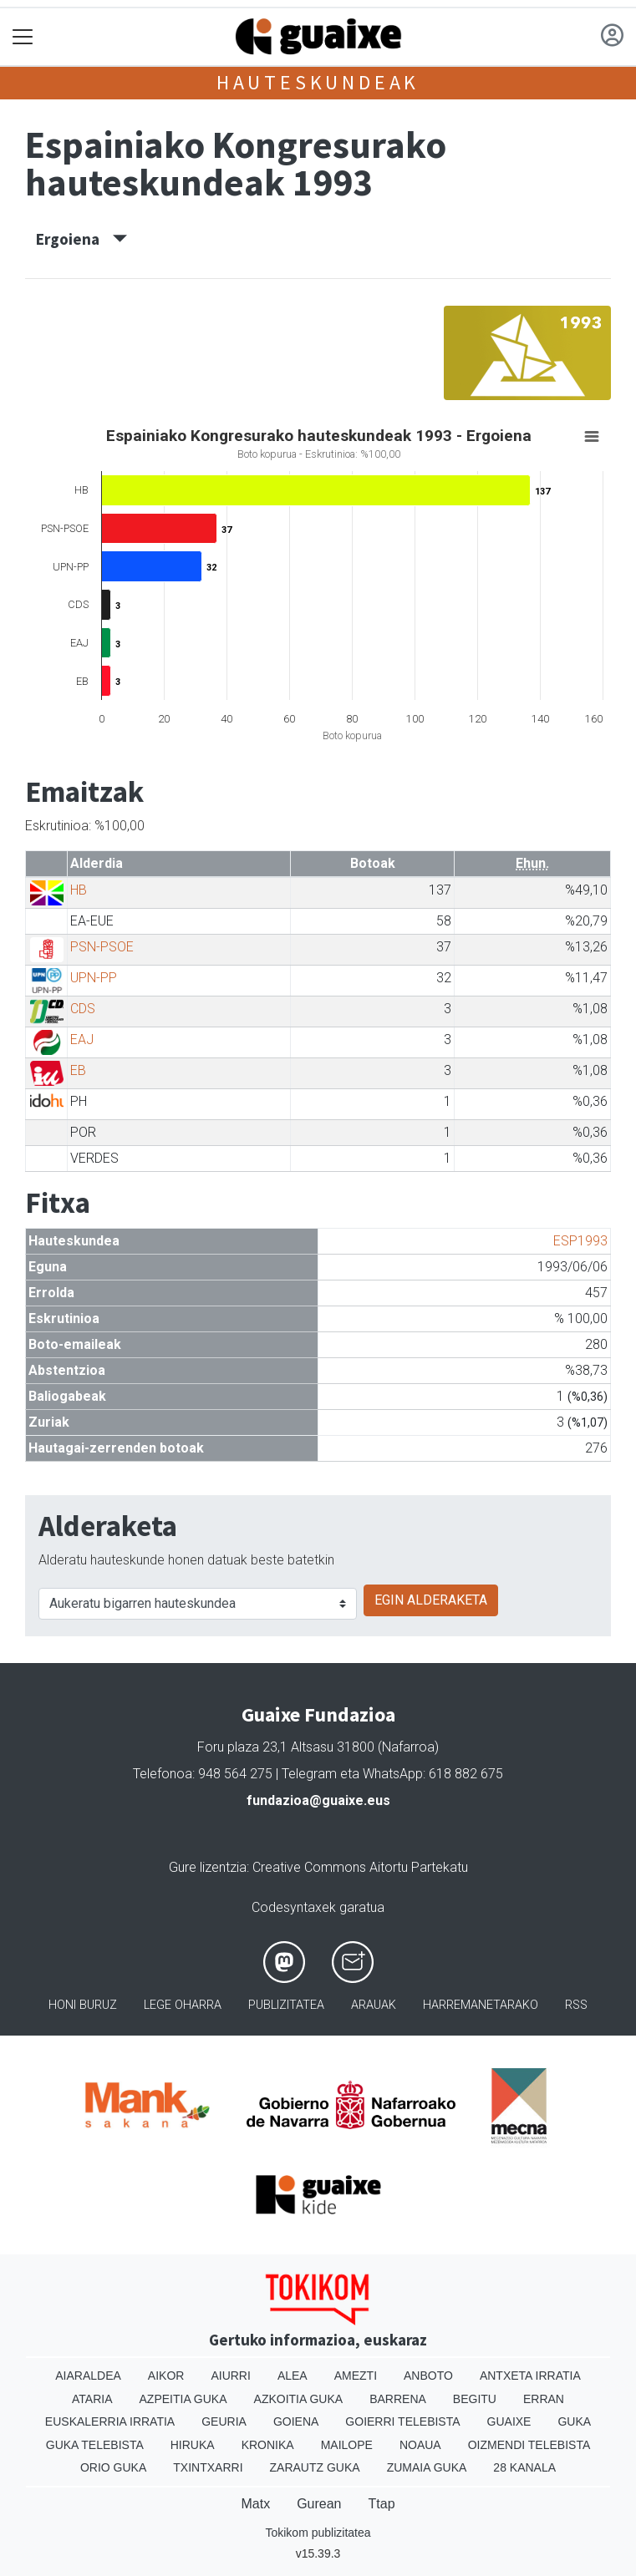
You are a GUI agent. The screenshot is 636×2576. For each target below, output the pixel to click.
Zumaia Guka (427, 2467)
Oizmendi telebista (529, 2445)
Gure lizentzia (208, 1867)
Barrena (397, 2399)
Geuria (224, 2421)
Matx (255, 2504)
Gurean (319, 2504)
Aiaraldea (88, 2375)
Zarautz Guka (315, 2467)
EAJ (82, 1039)
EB (78, 1070)
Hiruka (192, 2445)
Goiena (295, 2421)
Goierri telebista (402, 2421)
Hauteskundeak (318, 82)
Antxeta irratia (530, 2375)
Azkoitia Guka (298, 2399)
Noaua (420, 2445)
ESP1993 (580, 1241)
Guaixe (509, 2421)
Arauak (373, 2005)
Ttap (382, 2504)
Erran (543, 2399)
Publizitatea (286, 2005)
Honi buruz (82, 2005)
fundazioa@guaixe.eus (318, 1800)
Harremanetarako (480, 2005)
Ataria (92, 2399)
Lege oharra (182, 2005)
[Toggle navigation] (23, 37)
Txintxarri (207, 2467)
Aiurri (230, 2375)
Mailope (347, 2445)
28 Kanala (524, 2467)
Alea (292, 2375)
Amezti (355, 2375)
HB (78, 890)
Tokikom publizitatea (317, 2532)
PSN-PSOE (102, 947)
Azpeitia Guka (183, 2399)
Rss (576, 2005)
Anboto (428, 2375)
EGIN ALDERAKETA (430, 1600)
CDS (82, 1009)
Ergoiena (81, 239)
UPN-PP (93, 978)
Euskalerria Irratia (110, 2421)
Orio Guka (113, 2467)
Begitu (474, 2399)
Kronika (268, 2445)
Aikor (166, 2375)
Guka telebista (95, 2445)
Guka (574, 2421)
